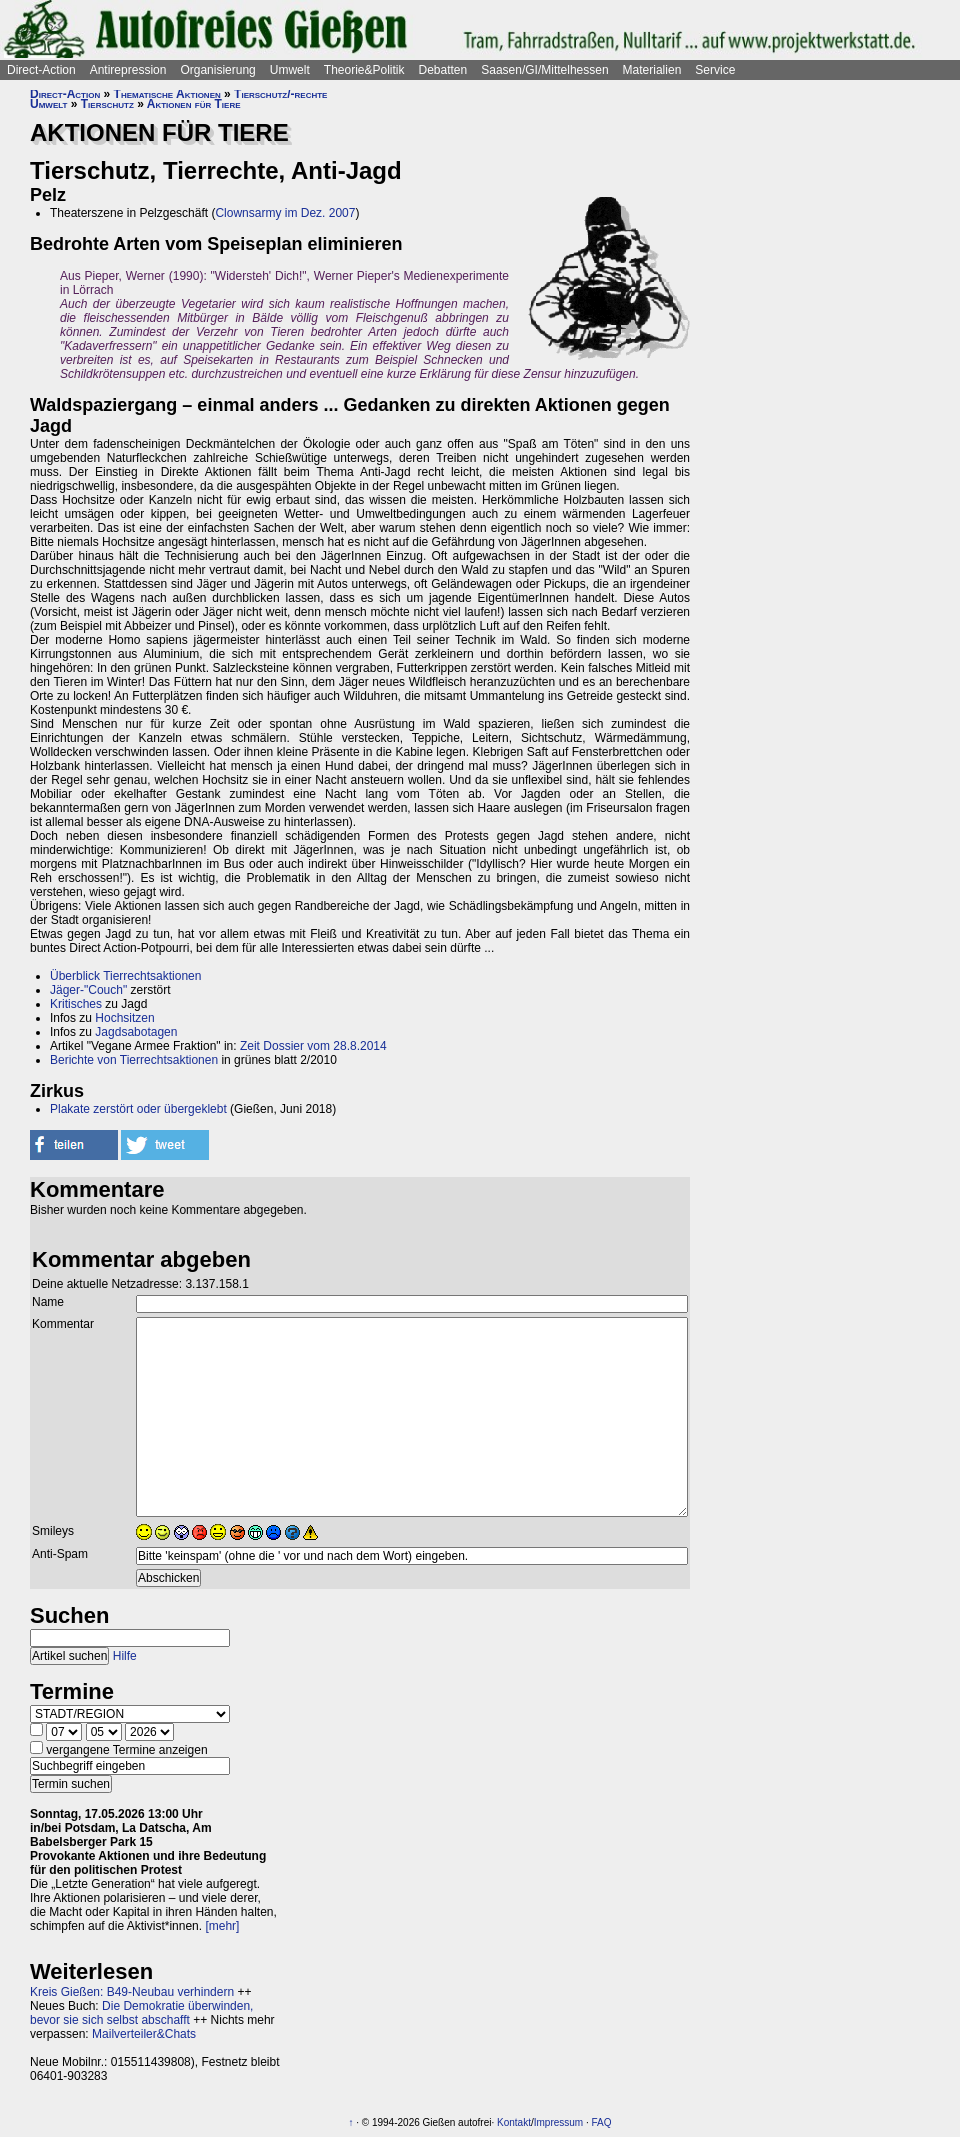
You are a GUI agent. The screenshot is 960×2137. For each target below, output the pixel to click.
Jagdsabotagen (136, 1032)
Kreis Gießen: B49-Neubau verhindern (132, 1992)
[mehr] (222, 1926)
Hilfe (125, 1656)
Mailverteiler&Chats (144, 2034)
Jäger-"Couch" (88, 990)
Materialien (652, 70)
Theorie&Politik (364, 70)
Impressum (558, 2122)
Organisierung (217, 70)
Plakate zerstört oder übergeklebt (138, 1109)
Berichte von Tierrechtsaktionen (134, 1060)
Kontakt (514, 2122)
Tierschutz (107, 104)
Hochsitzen (124, 1018)
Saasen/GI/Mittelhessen (544, 70)
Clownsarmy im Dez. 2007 (285, 213)
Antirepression (128, 70)
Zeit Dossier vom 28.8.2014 (313, 1046)
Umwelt (290, 70)
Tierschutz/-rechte (280, 94)
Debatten (443, 70)
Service (715, 70)
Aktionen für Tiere (194, 104)
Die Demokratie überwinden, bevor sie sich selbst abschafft (141, 2013)
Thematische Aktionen (167, 94)
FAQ (602, 2122)
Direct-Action (41, 70)
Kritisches (76, 1004)
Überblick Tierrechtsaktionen (125, 976)
